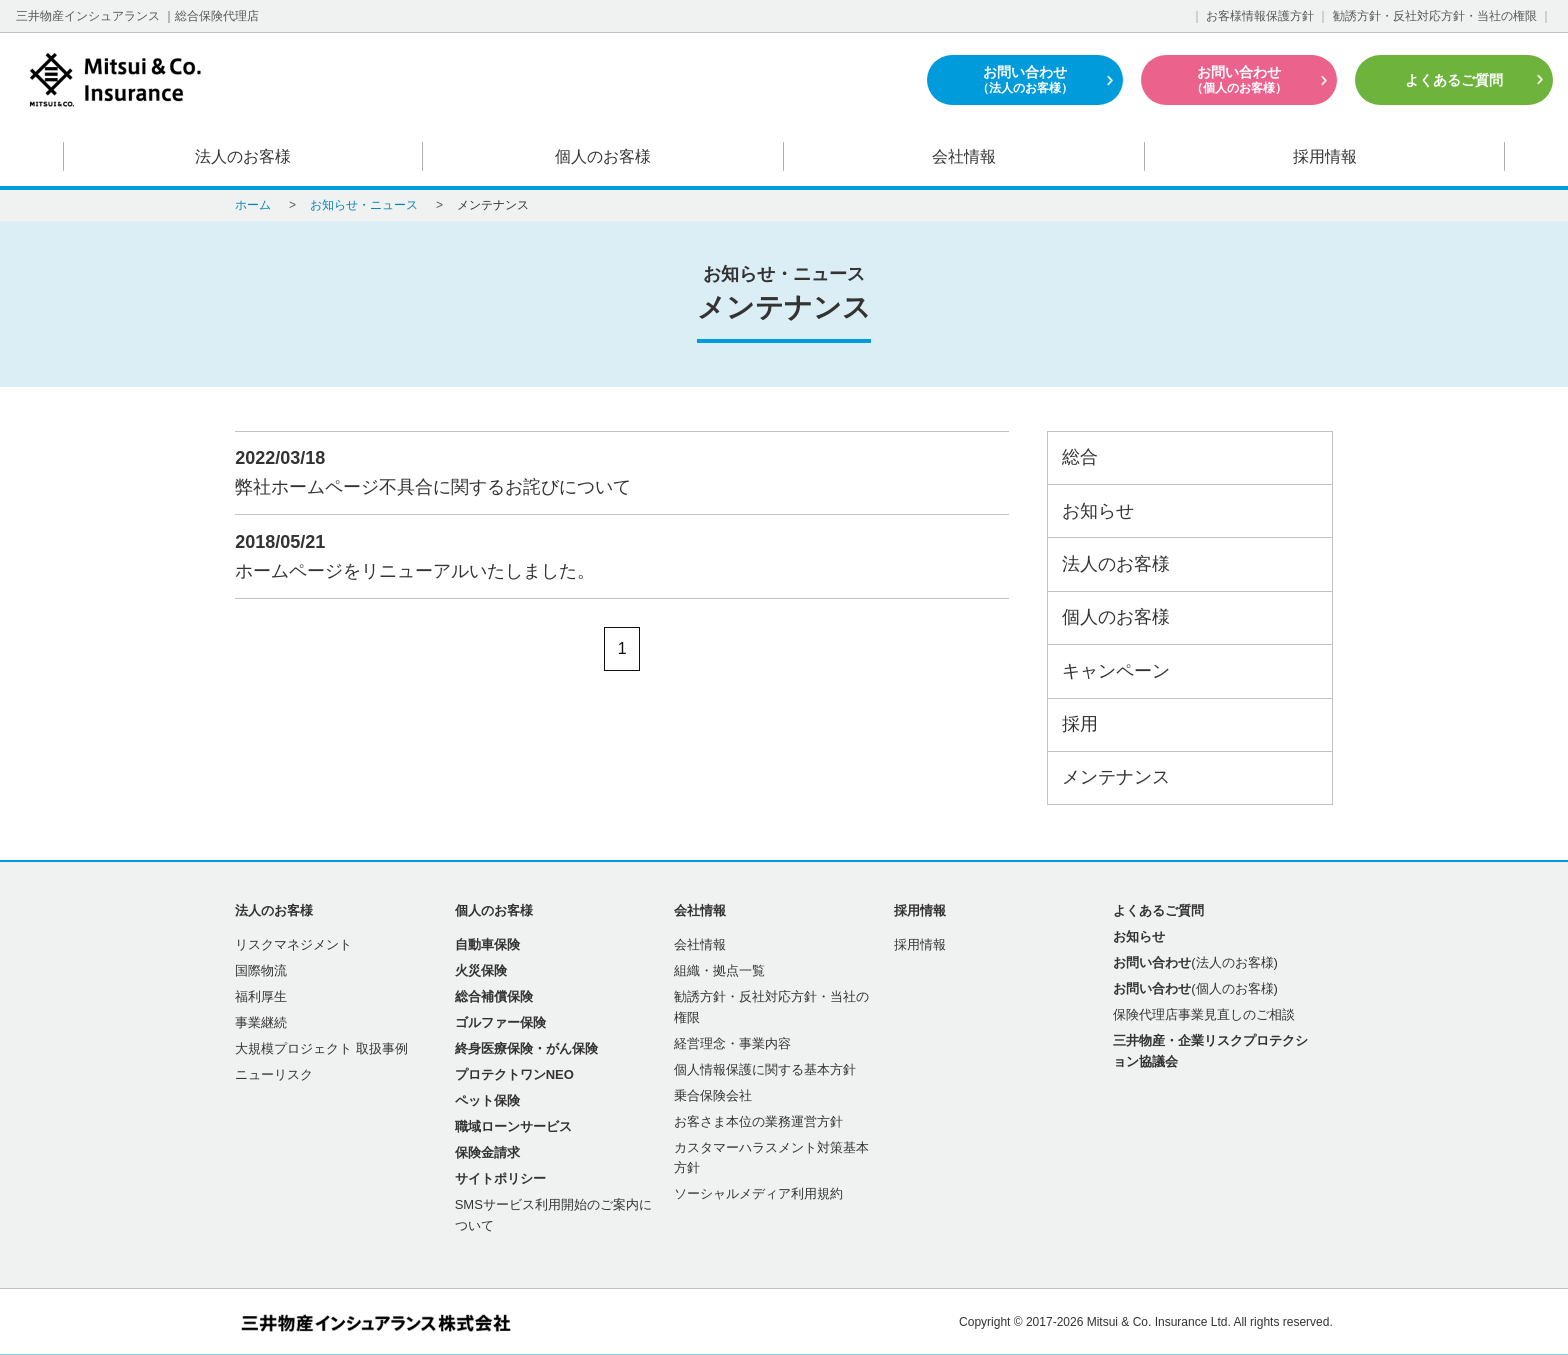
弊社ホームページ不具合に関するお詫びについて (613, 470)
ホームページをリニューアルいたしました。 (613, 554)
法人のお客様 (243, 156)
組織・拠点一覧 (719, 970)
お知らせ (1098, 511)
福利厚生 (261, 996)
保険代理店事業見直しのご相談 (1204, 1014)
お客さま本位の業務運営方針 (758, 1121)
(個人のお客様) (1195, 988)
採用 (1080, 724)
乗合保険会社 (713, 1095)
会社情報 (964, 156)
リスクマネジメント (293, 944)
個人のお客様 (604, 156)
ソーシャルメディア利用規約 (758, 1193)
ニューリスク (274, 1074)
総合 (1080, 457)
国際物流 (261, 970)
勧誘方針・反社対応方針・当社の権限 (1435, 16)
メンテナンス (1116, 777)
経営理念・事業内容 (732, 1043)
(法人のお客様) (1195, 962)
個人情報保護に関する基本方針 (765, 1069)
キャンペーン (1116, 671)
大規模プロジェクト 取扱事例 (321, 1048)
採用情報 (1325, 156)
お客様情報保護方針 (1260, 16)
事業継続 (261, 1022)
